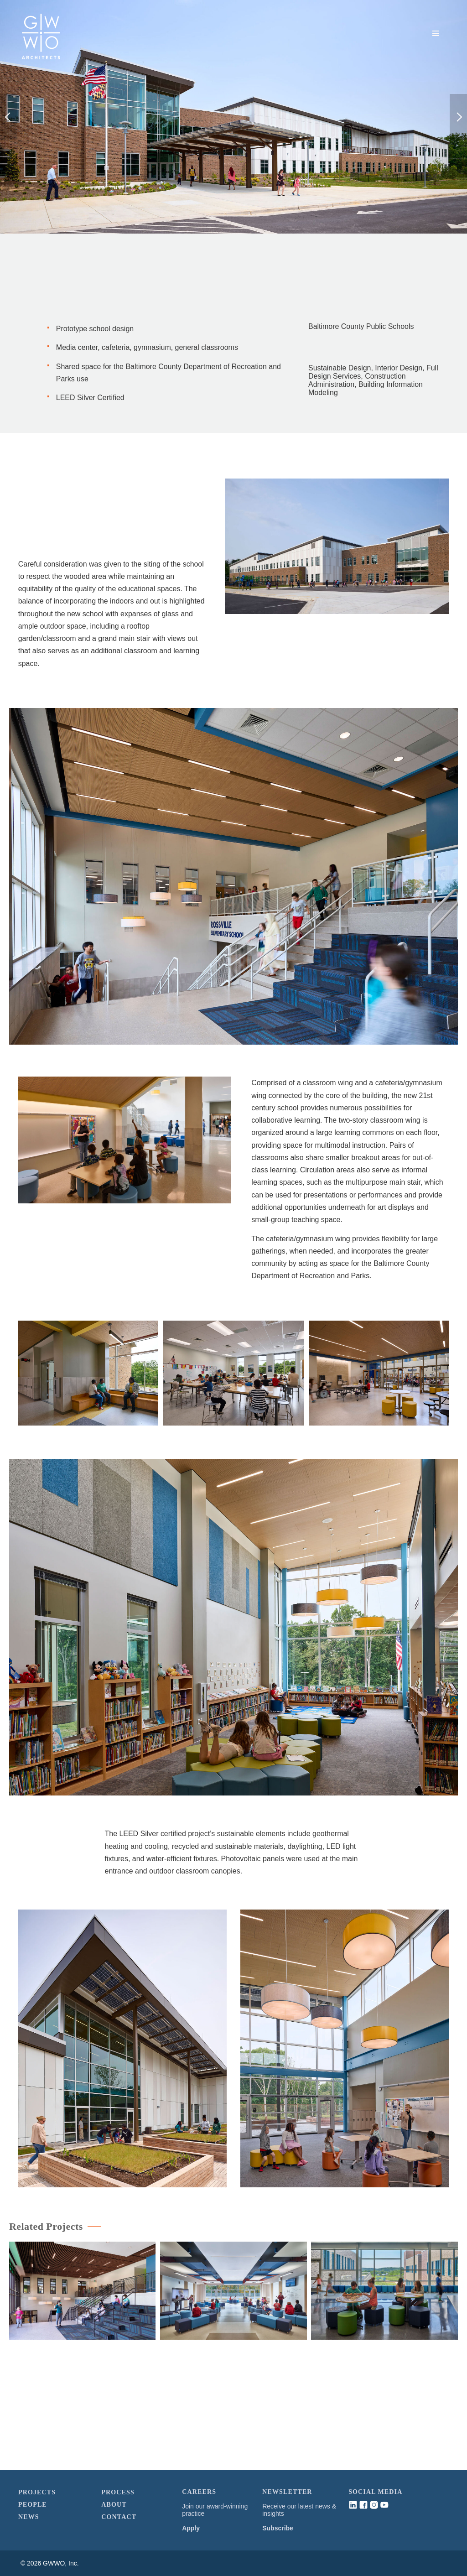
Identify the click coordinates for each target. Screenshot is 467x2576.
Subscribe (277, 2528)
